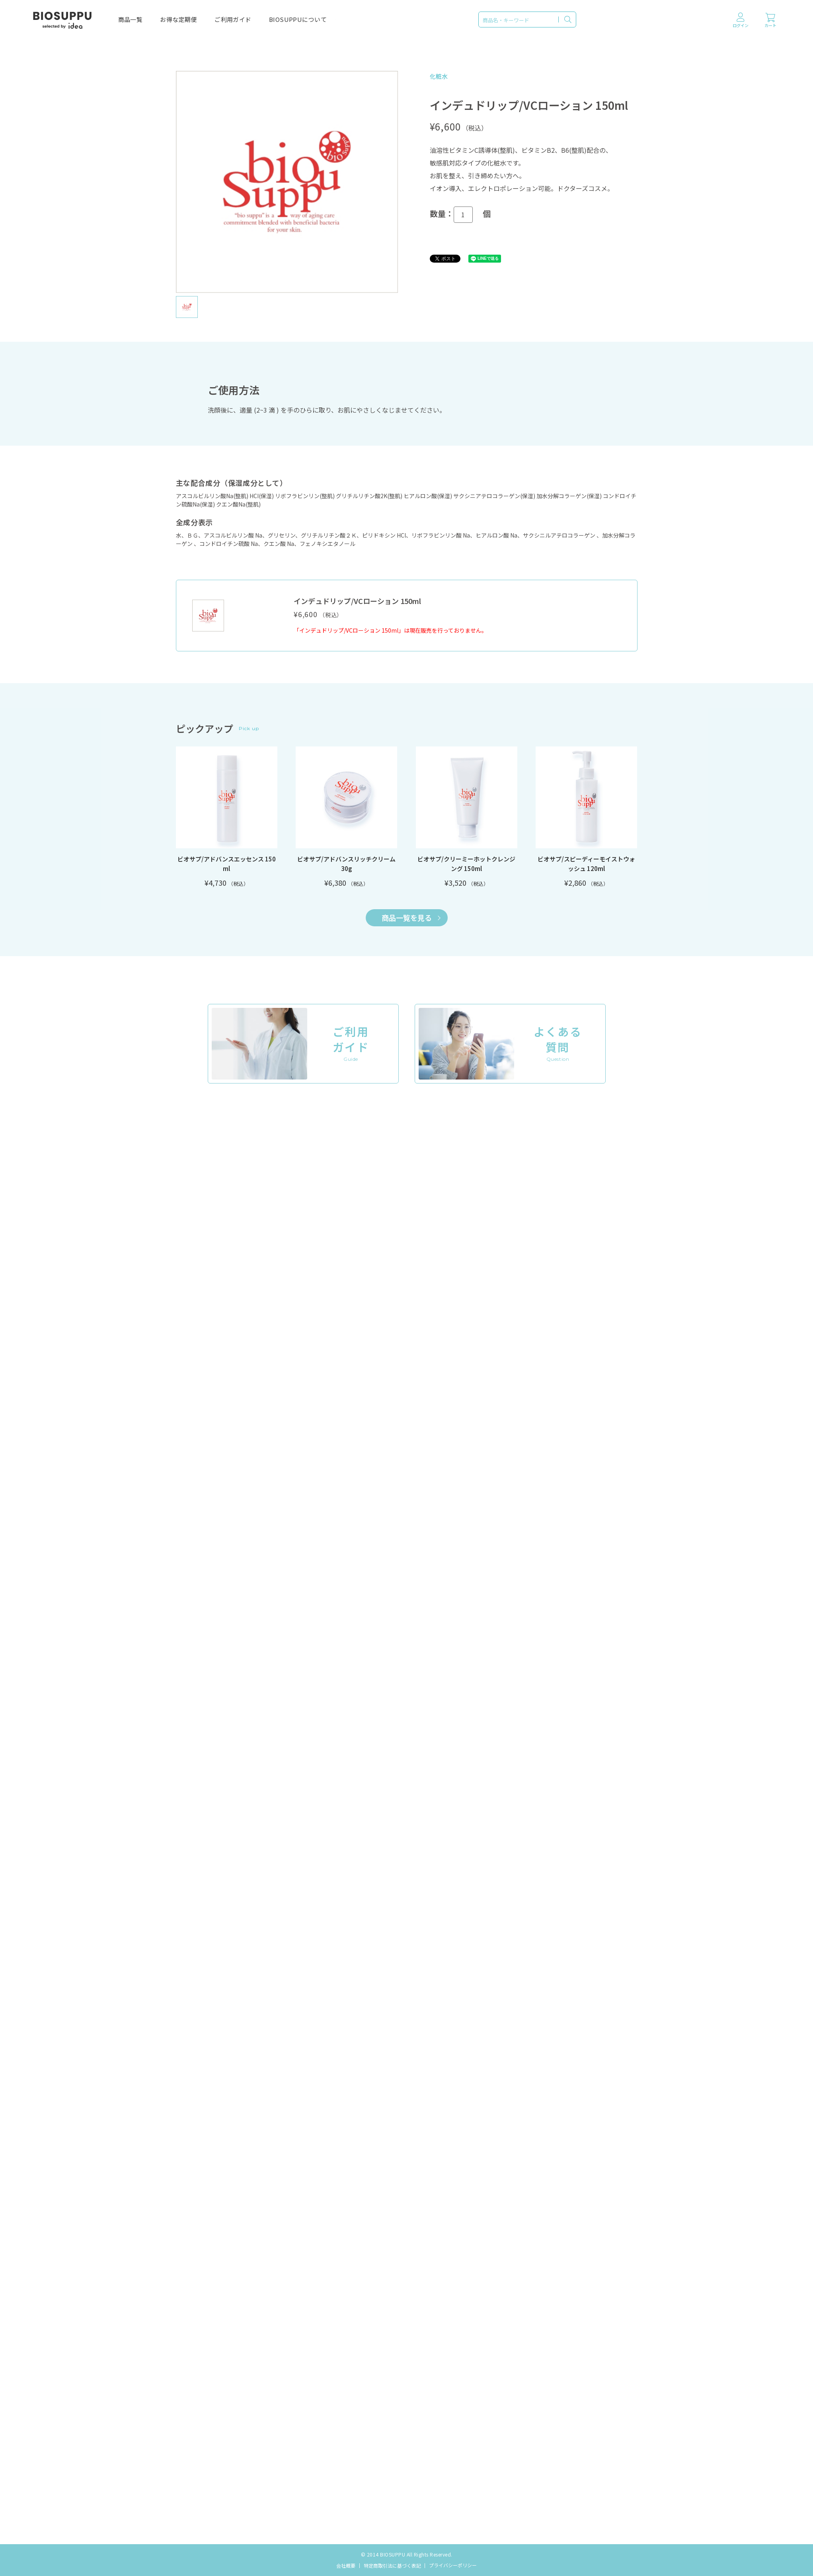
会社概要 (345, 2565)
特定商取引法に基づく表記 (392, 2565)
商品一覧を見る (411, 917)
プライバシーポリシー (453, 2565)
